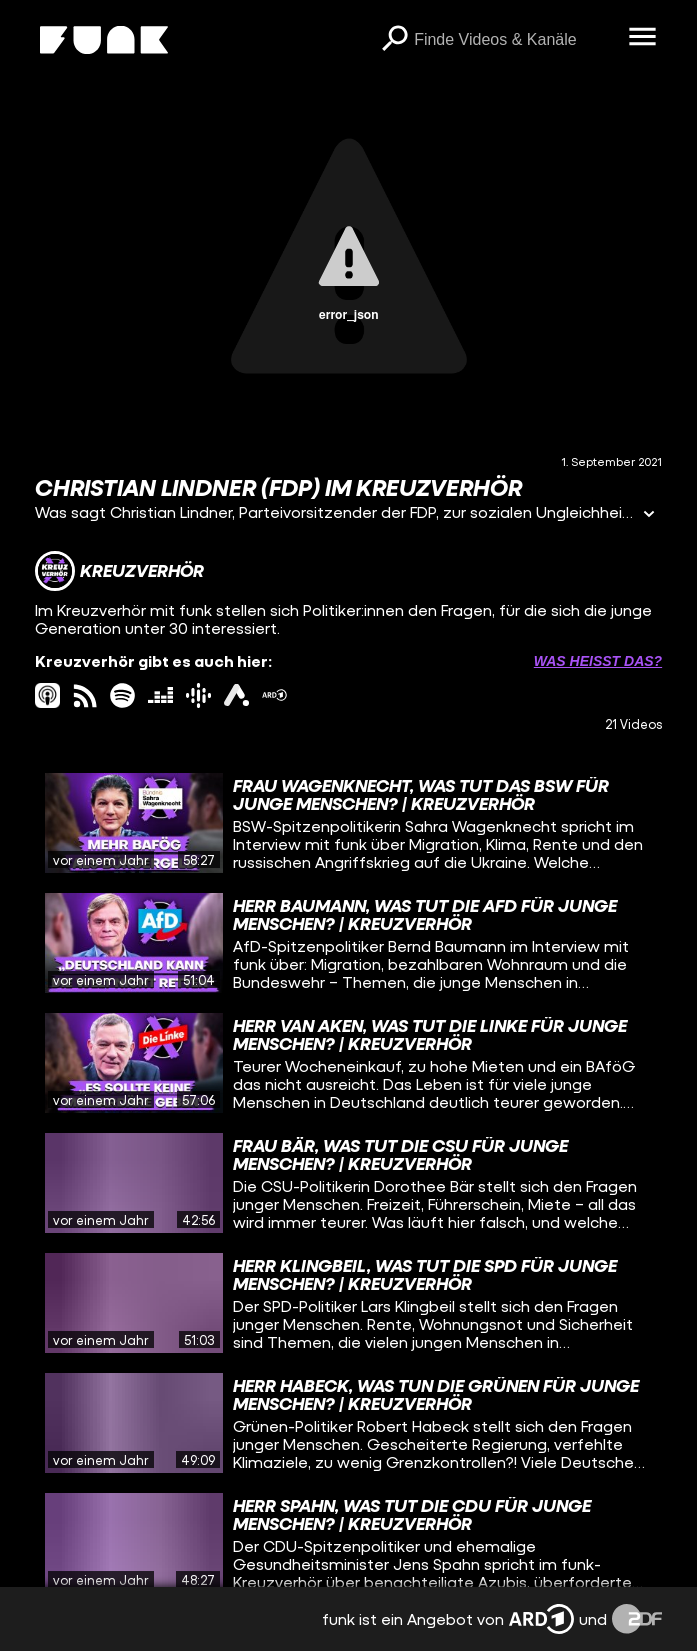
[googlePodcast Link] (198, 695)
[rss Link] (85, 695)
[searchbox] (514, 40)
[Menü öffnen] (642, 38)
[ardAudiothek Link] (236, 695)
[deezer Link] (160, 695)
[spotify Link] (122, 695)
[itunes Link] (47, 695)
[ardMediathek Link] (274, 695)
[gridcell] (348, 823)
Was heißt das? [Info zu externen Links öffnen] (598, 661)
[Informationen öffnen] (649, 515)
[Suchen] (394, 40)
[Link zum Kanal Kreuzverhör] (119, 571)
